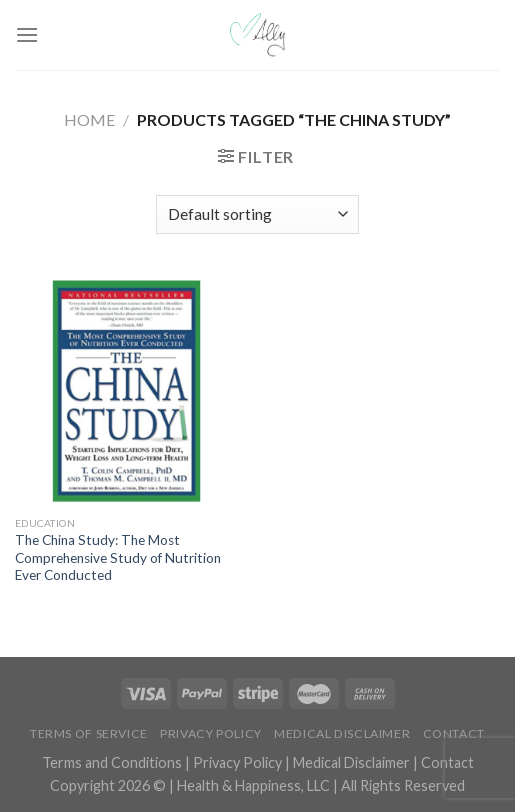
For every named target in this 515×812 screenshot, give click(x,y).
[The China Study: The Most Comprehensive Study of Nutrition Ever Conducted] (131, 390)
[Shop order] (257, 214)
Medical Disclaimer (342, 733)
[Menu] (27, 34)
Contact (454, 733)
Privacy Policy (211, 733)
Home (89, 119)
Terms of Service (89, 733)
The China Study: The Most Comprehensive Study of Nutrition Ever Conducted (118, 557)
